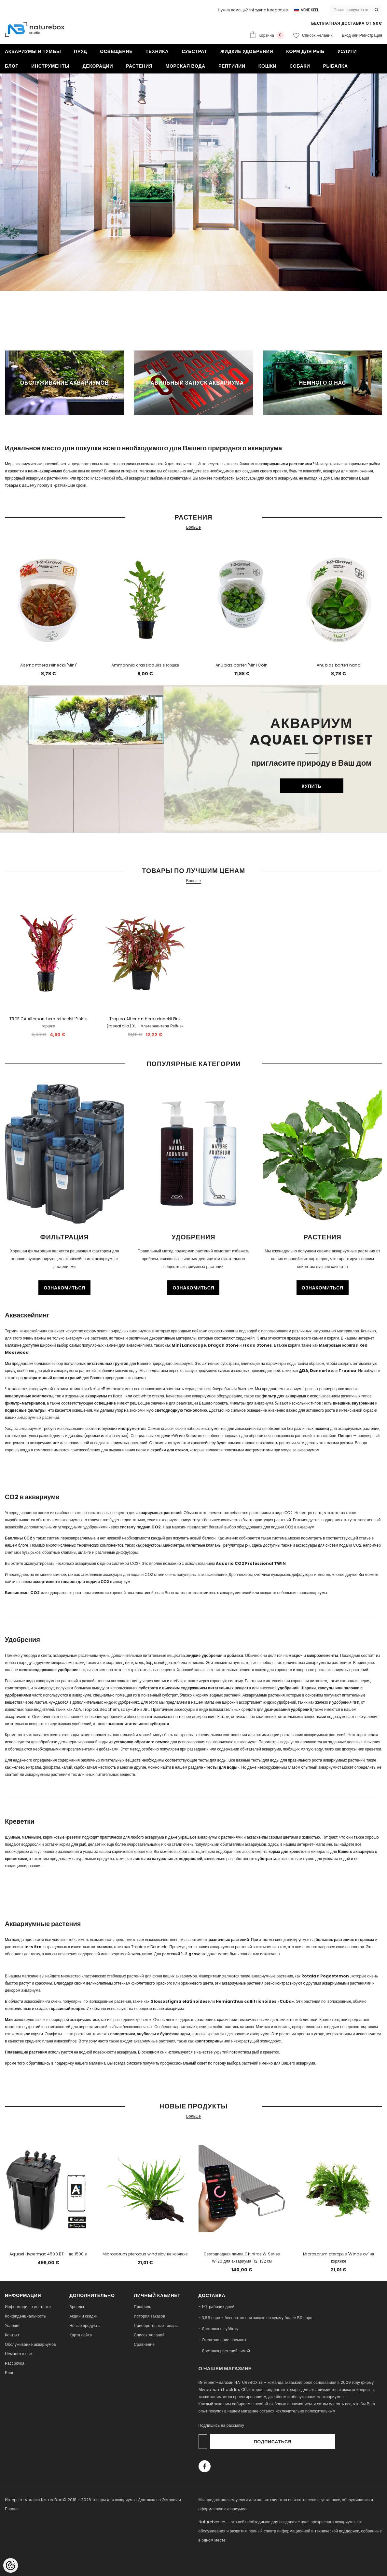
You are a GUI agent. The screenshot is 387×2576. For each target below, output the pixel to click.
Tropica (347, 1370)
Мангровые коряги (337, 1345)
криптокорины (209, 2041)
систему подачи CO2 (140, 1527)
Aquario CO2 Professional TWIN (251, 1563)
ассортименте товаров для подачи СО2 (71, 1581)
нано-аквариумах (45, 471)
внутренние (363, 1403)
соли (373, 1734)
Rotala (308, 1976)
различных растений (229, 1939)
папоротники (122, 2034)
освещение (105, 1403)
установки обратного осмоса (142, 1742)
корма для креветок (288, 1851)
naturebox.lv (211, 2558)
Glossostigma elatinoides (178, 2001)
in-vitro (33, 1946)
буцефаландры (175, 2034)
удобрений (288, 1688)
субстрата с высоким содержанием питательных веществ (195, 1688)
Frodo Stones (257, 1345)
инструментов (131, 1428)
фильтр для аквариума (284, 1396)
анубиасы (146, 2034)
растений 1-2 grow (181, 1954)
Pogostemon (334, 1976)
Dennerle (320, 1370)
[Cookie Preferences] (10, 2565)
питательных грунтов (107, 1363)
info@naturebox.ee (268, 10)
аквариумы (96, 1396)
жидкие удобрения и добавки (215, 1655)
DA (303, 1370)
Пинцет (345, 1435)
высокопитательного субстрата (138, 1723)
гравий (74, 1377)
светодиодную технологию (181, 1410)
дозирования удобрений (288, 1709)
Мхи (9, 2019)
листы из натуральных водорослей (167, 1858)
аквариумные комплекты (29, 1396)
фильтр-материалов (25, 1403)
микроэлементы (322, 1655)
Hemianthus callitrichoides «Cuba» (255, 2001)
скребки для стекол (169, 1450)
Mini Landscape (189, 1345)
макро (294, 1655)
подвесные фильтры (25, 1410)
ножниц (321, 1428)
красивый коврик (68, 2008)
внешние (341, 1403)
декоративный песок (44, 1377)
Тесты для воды (222, 1767)
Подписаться (317, 2441)
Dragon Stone (223, 1345)
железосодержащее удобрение (48, 1669)
